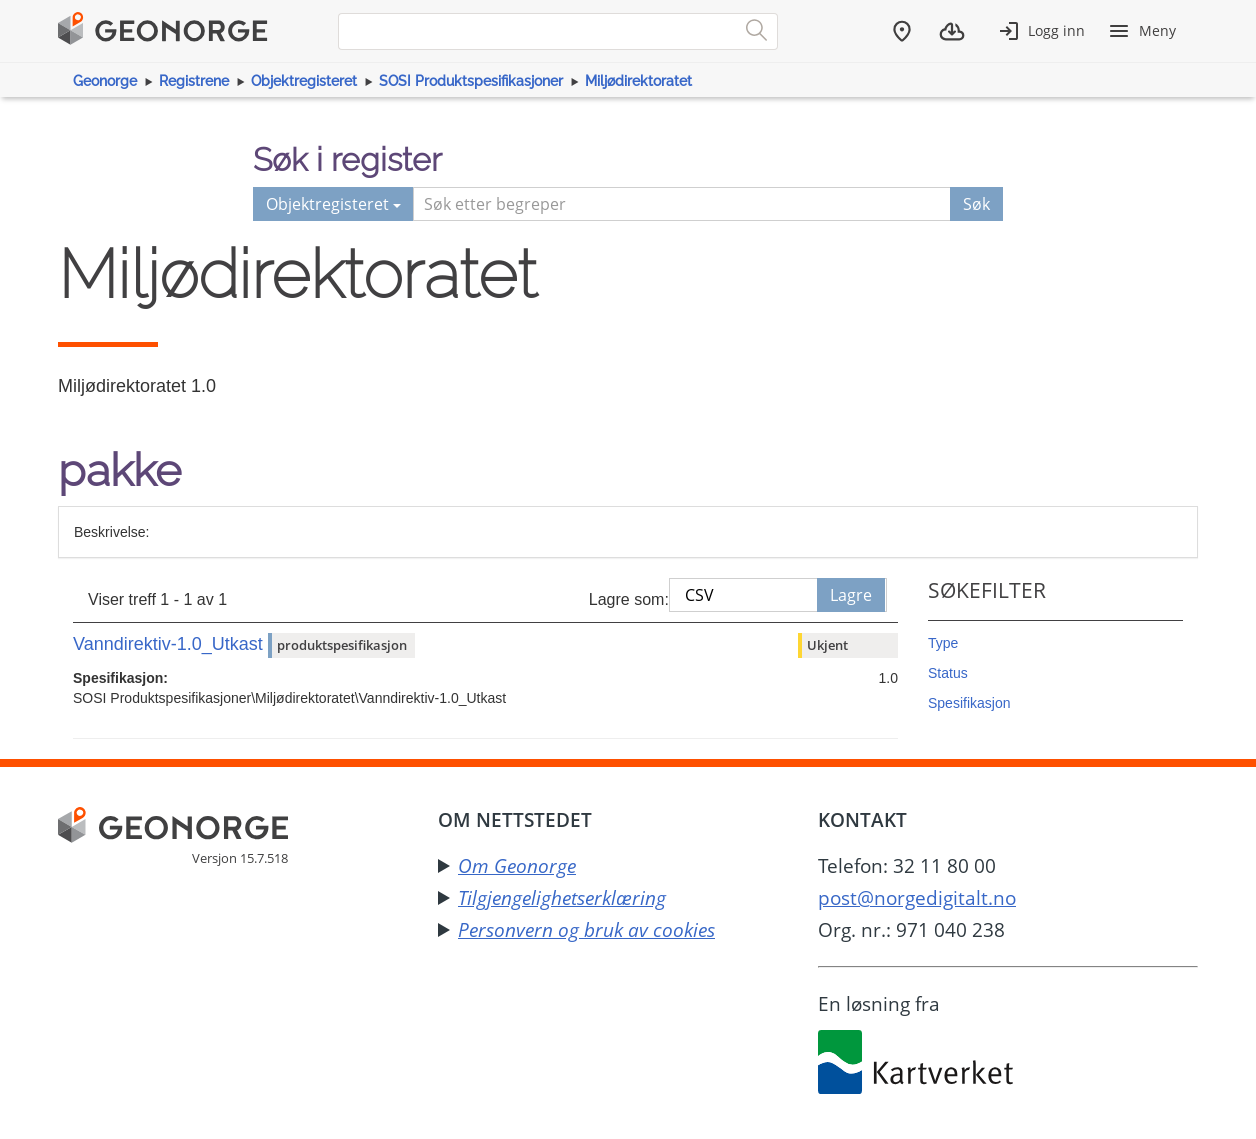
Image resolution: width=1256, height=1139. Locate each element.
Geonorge (105, 81)
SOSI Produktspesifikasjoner (471, 81)
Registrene (194, 81)
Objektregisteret (304, 81)
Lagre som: (629, 599)
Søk (976, 204)
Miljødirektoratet (638, 81)
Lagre (851, 595)
